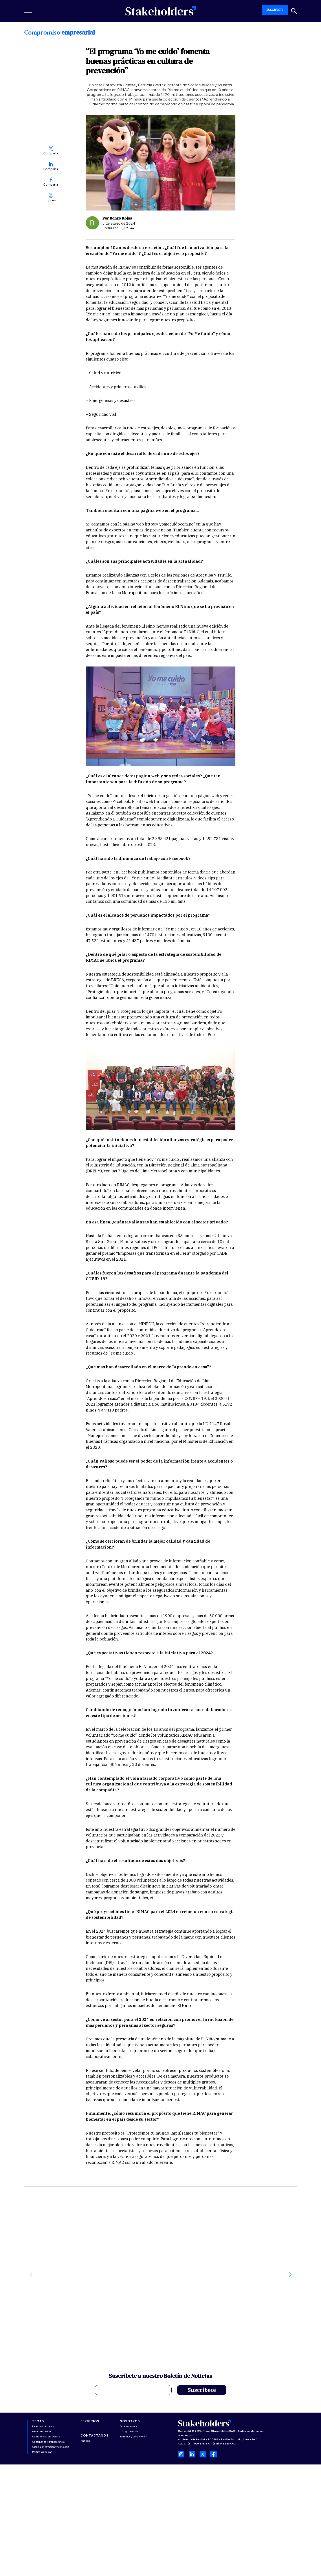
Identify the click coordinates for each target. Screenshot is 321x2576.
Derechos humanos (43, 2378)
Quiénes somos (128, 2378)
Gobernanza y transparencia (48, 2394)
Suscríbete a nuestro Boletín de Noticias (160, 2328)
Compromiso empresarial (64, 2198)
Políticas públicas (42, 2404)
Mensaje (85, 2393)
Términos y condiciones (133, 2388)
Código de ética (129, 2383)
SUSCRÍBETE (274, 9)
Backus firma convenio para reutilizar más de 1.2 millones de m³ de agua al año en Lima (244, 2244)
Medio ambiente (41, 2383)
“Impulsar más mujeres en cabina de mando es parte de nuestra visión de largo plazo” (75, 2244)
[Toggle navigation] (28, 10)
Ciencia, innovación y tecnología (50, 2399)
